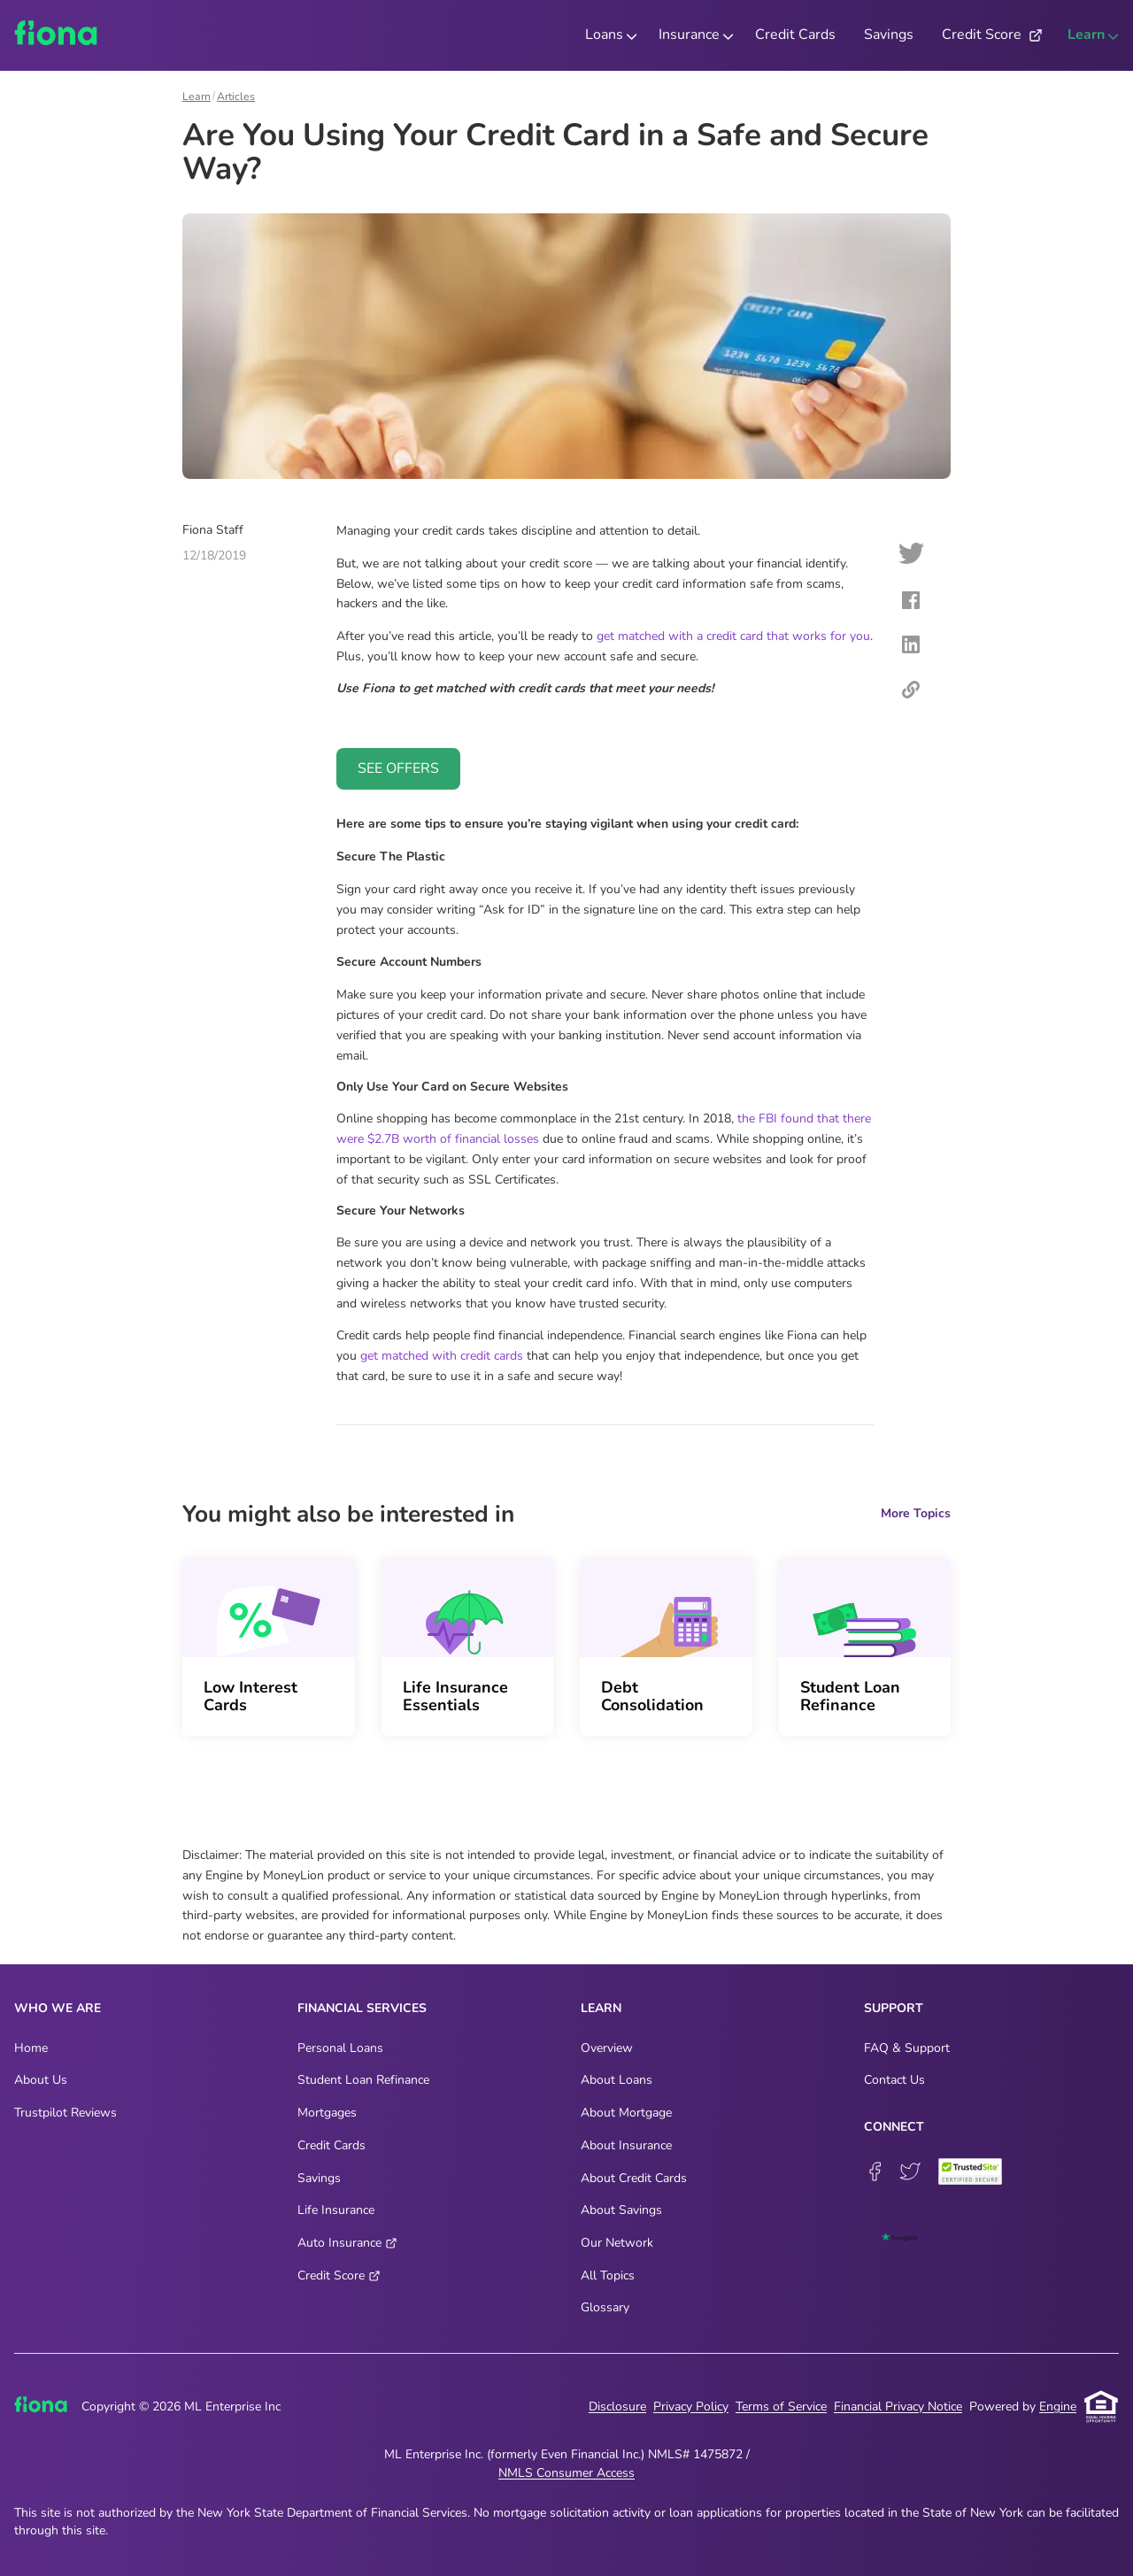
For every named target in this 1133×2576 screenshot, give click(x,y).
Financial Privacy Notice (898, 2406)
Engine (1057, 2406)
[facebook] (911, 603)
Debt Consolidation (652, 1696)
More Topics (916, 1514)
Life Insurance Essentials (455, 1696)
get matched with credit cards (441, 1355)
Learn (196, 96)
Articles (236, 96)
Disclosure (617, 2406)
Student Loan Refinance (850, 1696)
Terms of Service (781, 2406)
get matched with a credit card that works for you (733, 636)
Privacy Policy (690, 2406)
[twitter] (911, 556)
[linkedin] (911, 647)
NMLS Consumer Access (566, 2472)
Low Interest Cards (250, 1696)
